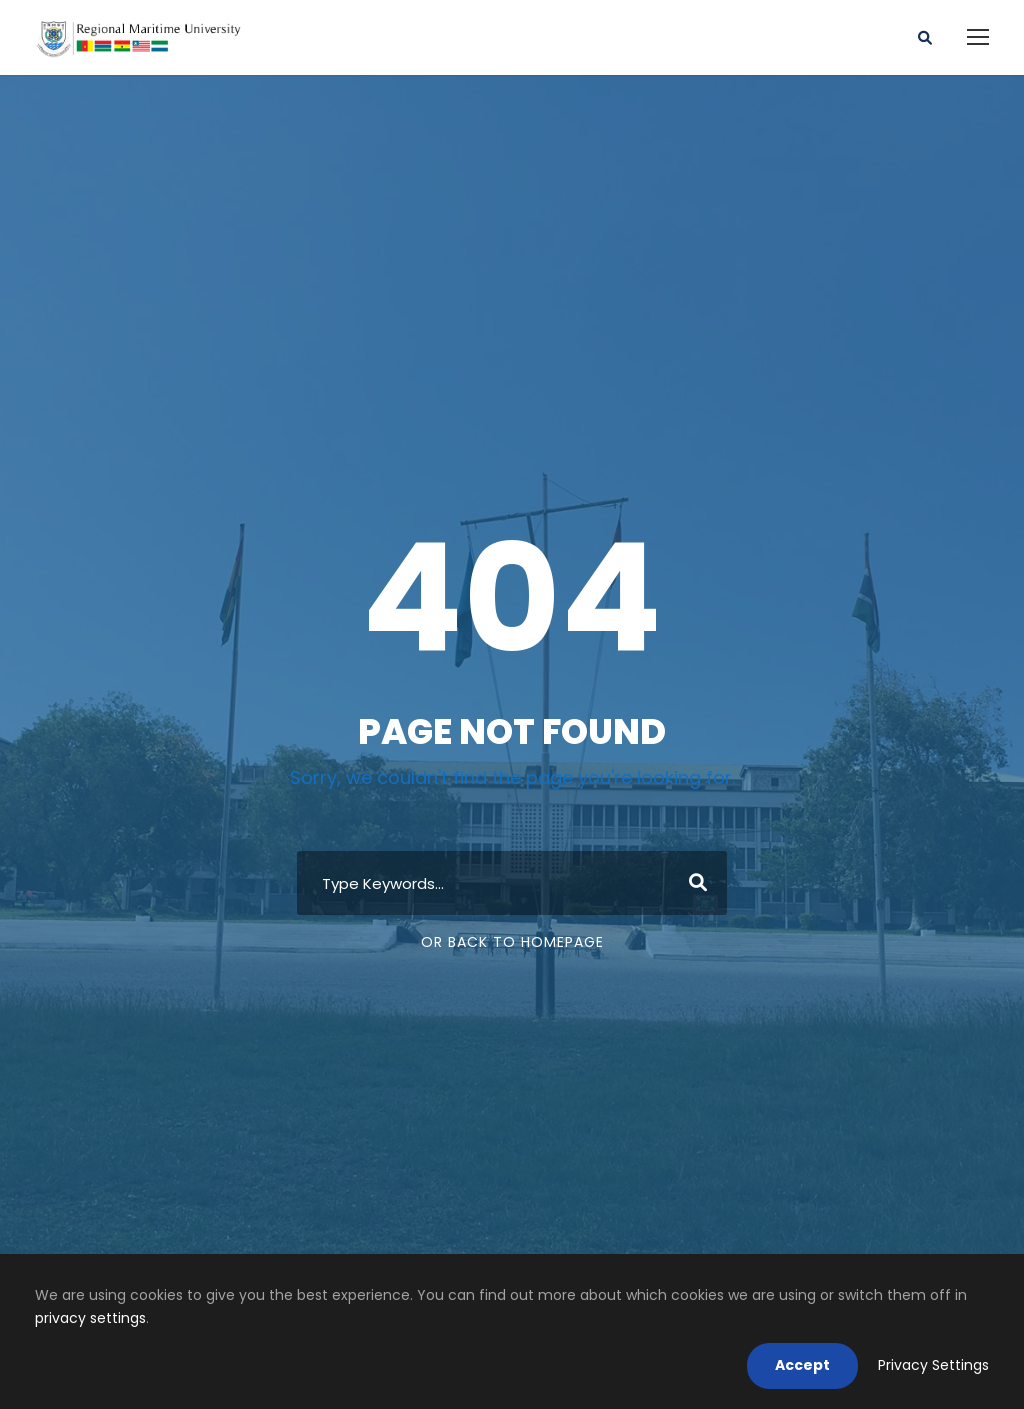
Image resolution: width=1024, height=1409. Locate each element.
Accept (802, 1365)
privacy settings (90, 1318)
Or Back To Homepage (512, 942)
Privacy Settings (933, 1365)
